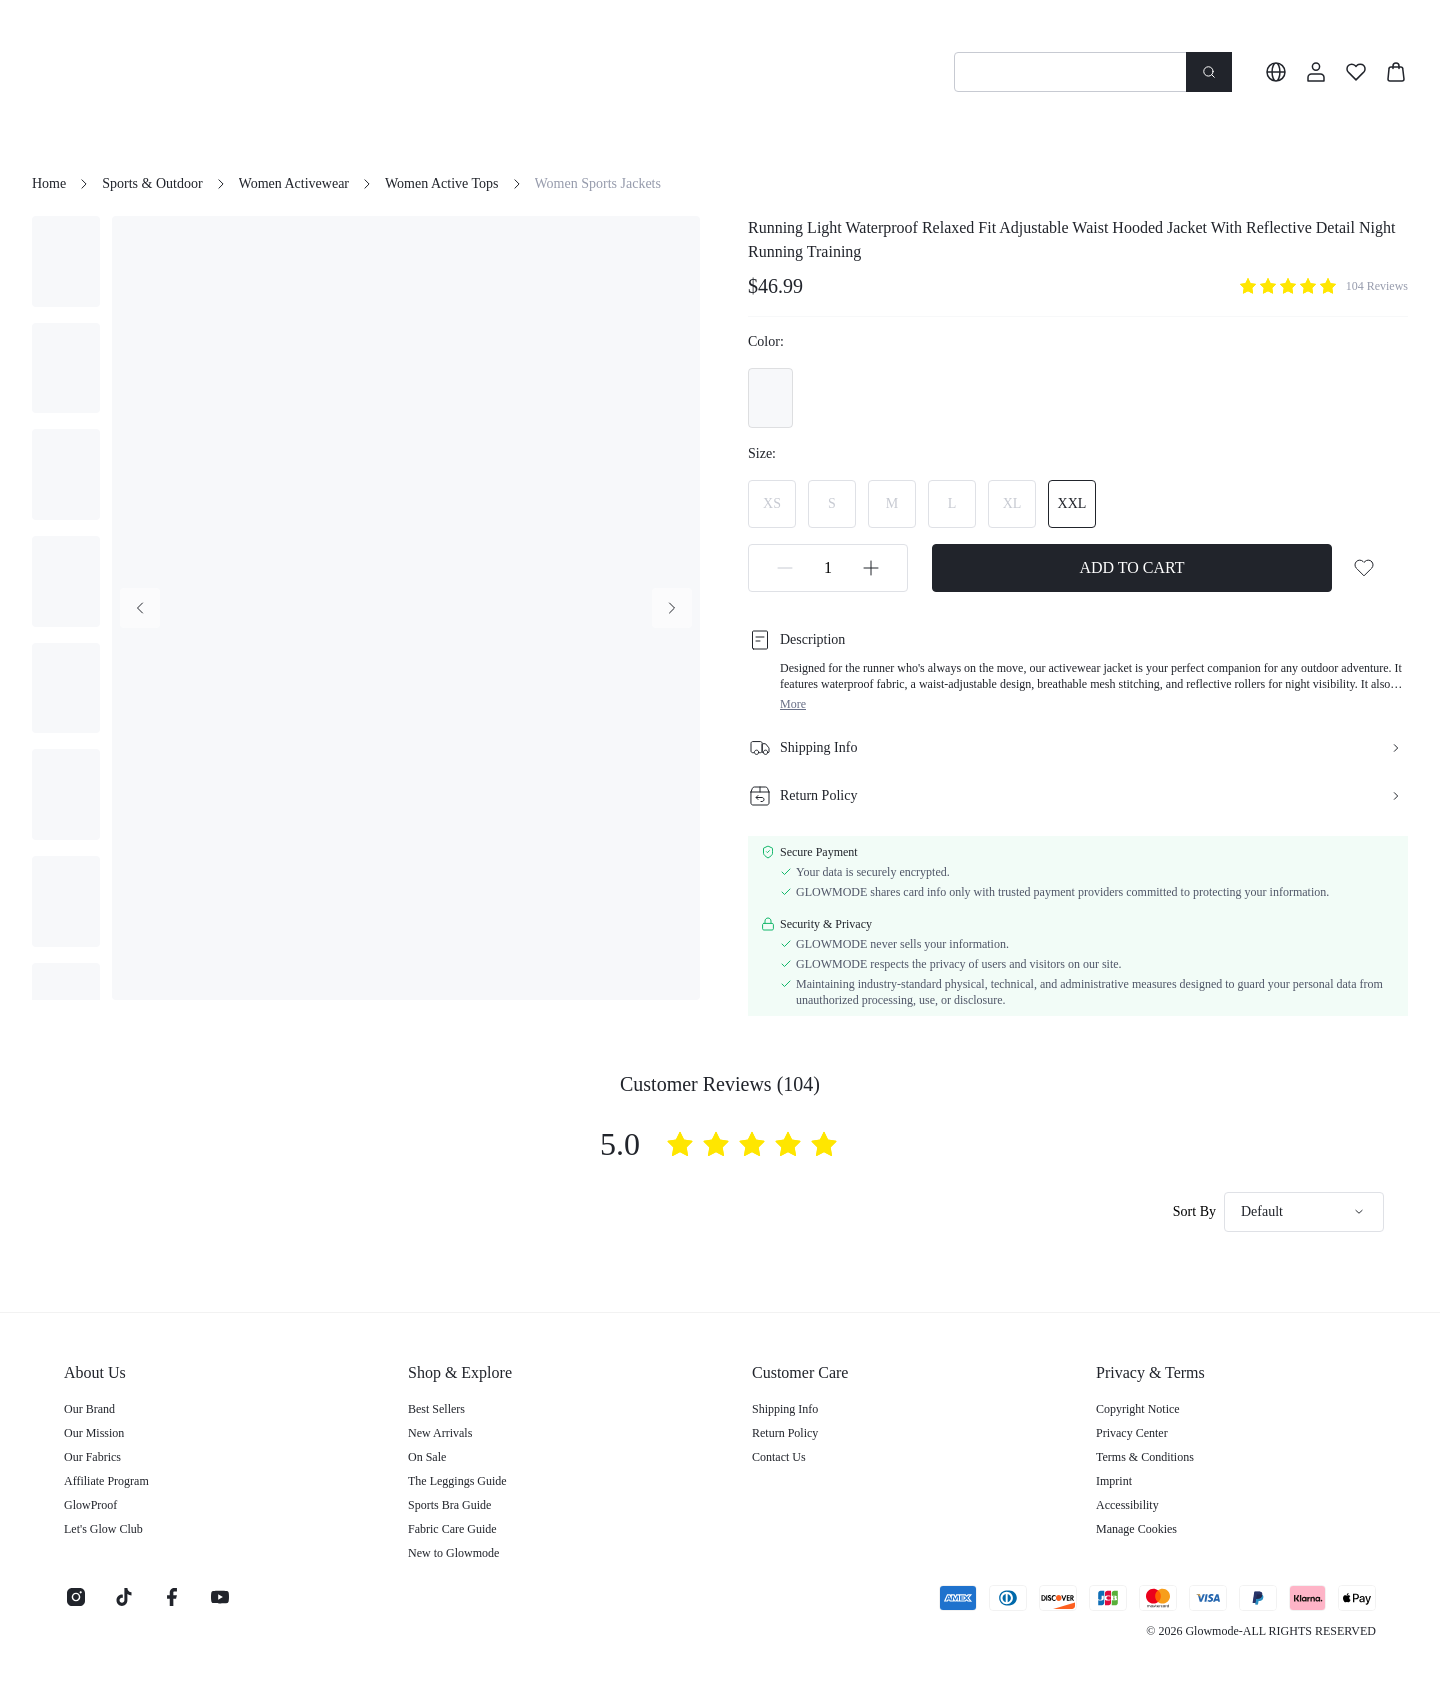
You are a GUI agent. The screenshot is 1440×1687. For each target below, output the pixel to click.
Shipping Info (785, 1409)
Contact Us (779, 1457)
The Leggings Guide (457, 1481)
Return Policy (785, 1433)
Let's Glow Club (103, 1529)
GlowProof (90, 1505)
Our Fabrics (92, 1457)
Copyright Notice (1138, 1409)
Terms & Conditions (1145, 1457)
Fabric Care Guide (452, 1529)
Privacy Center (1132, 1433)
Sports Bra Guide (449, 1505)
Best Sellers (436, 1409)
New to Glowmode (453, 1553)
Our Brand (89, 1409)
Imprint (1114, 1481)
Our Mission (94, 1433)
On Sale (427, 1457)
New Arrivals (440, 1433)
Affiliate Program (106, 1481)
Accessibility (1127, 1505)
